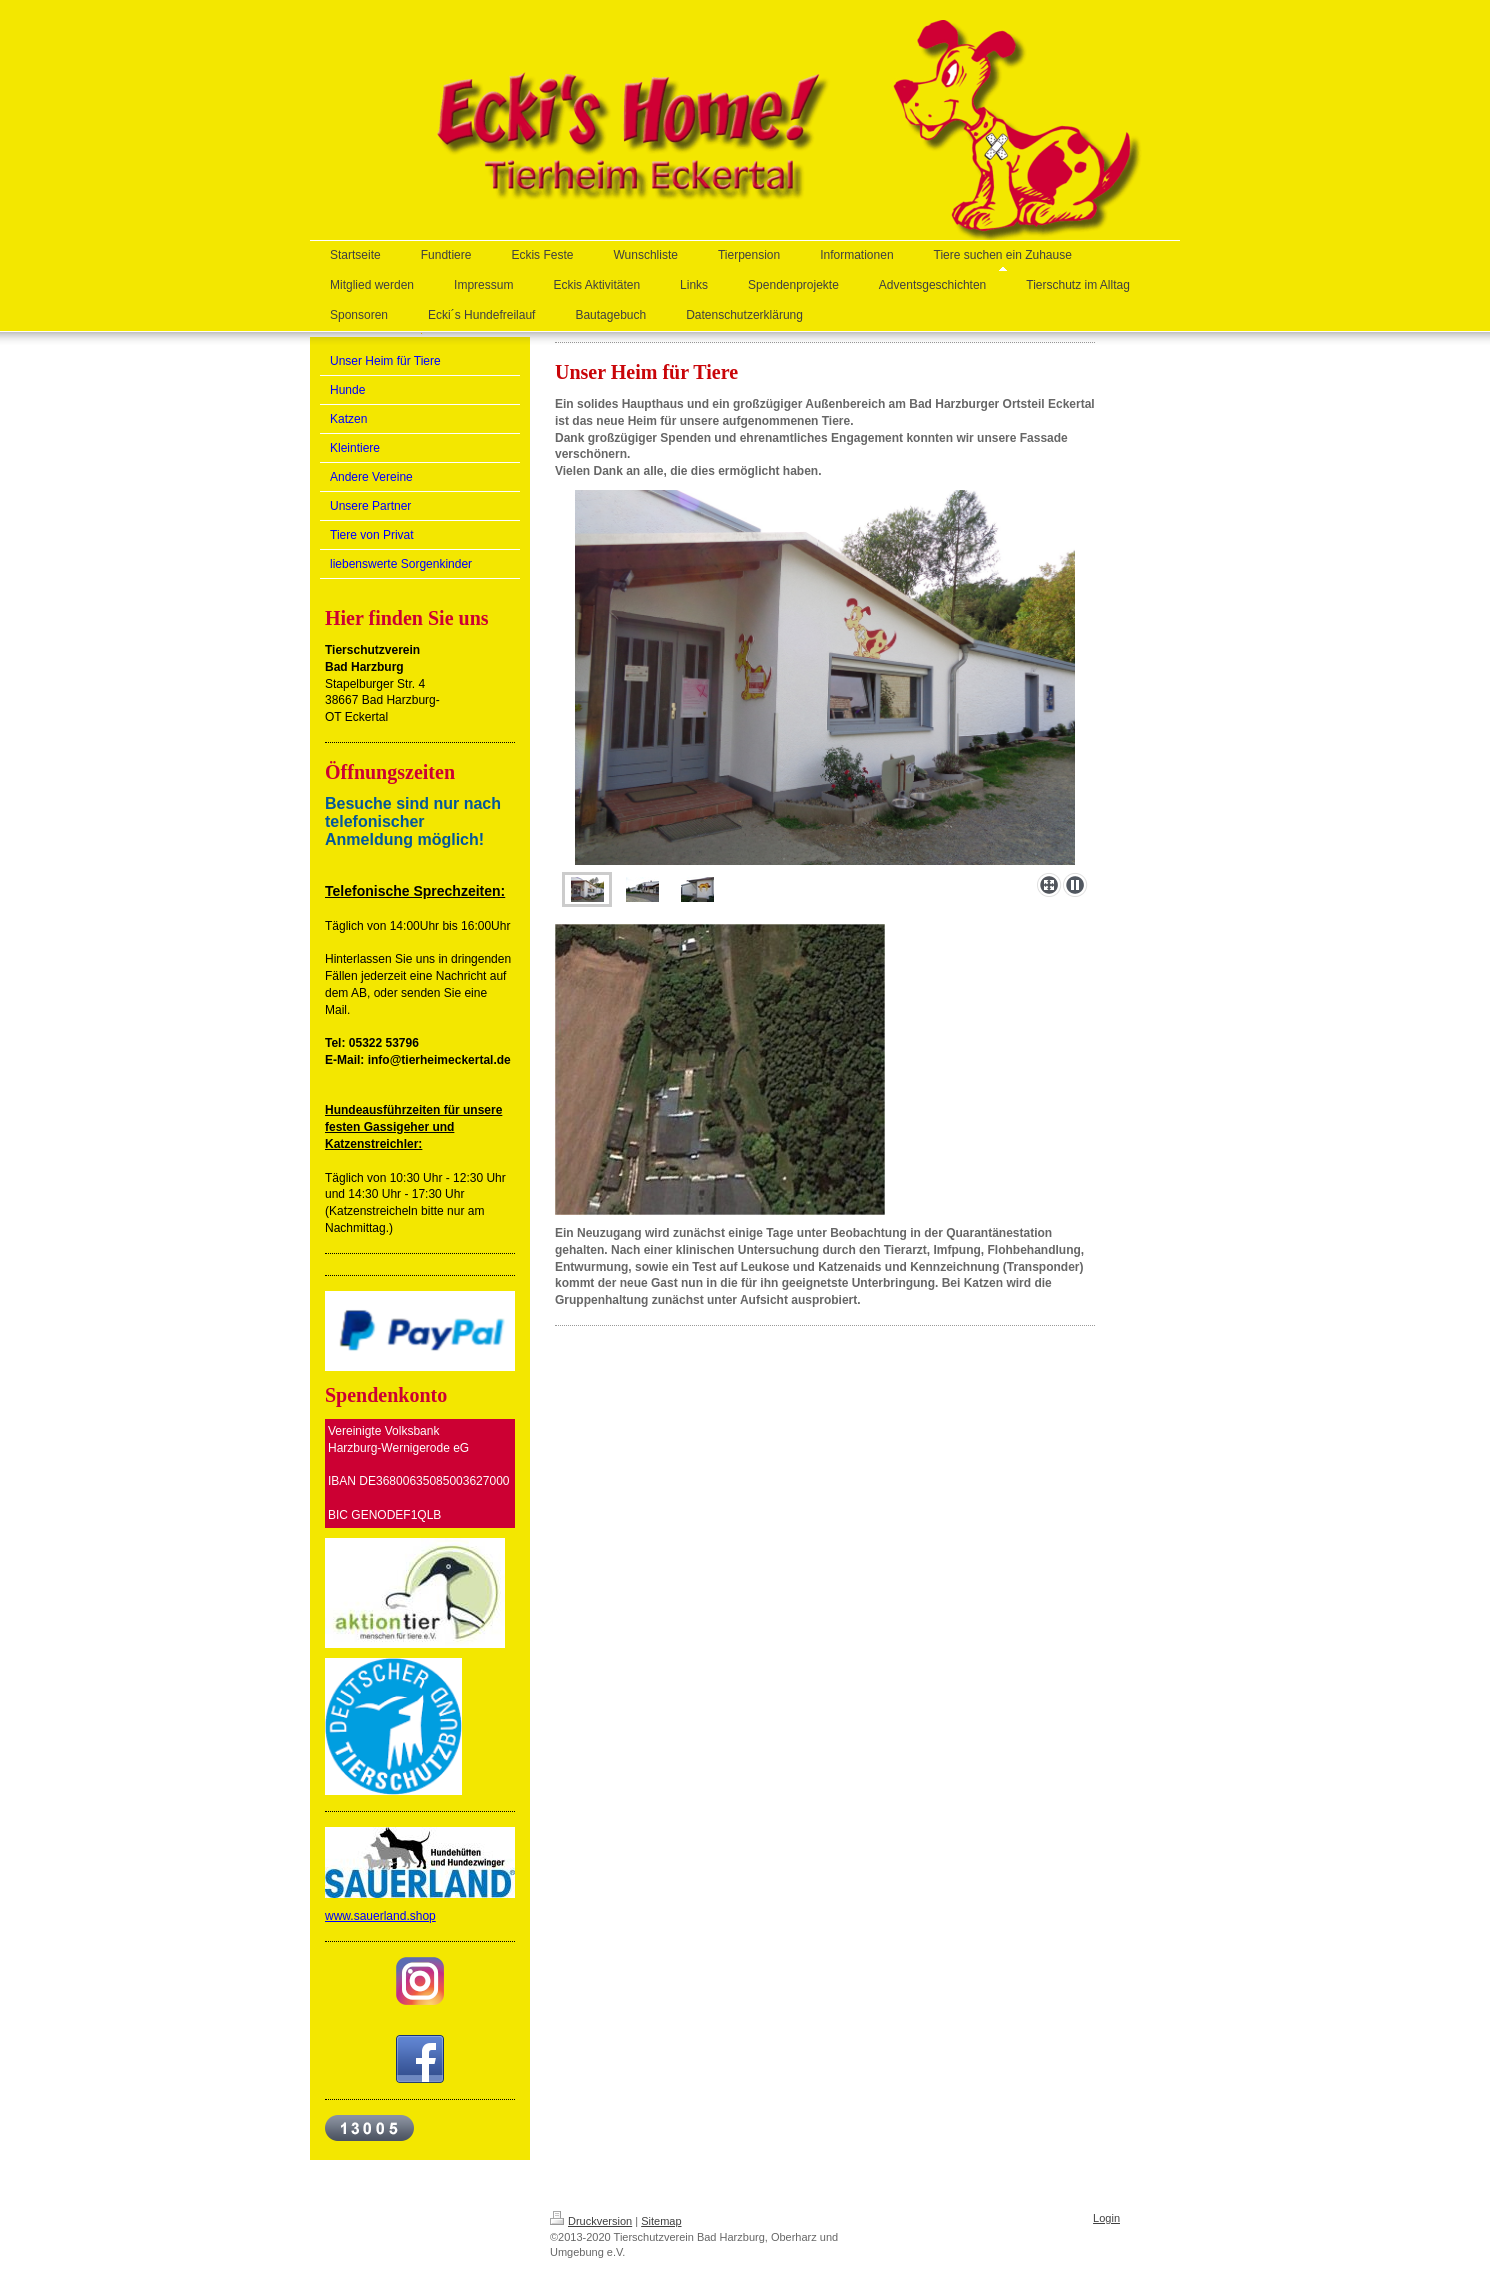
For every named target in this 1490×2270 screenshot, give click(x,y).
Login (1106, 2218)
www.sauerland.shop (380, 1916)
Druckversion (591, 2221)
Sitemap (661, 2221)
